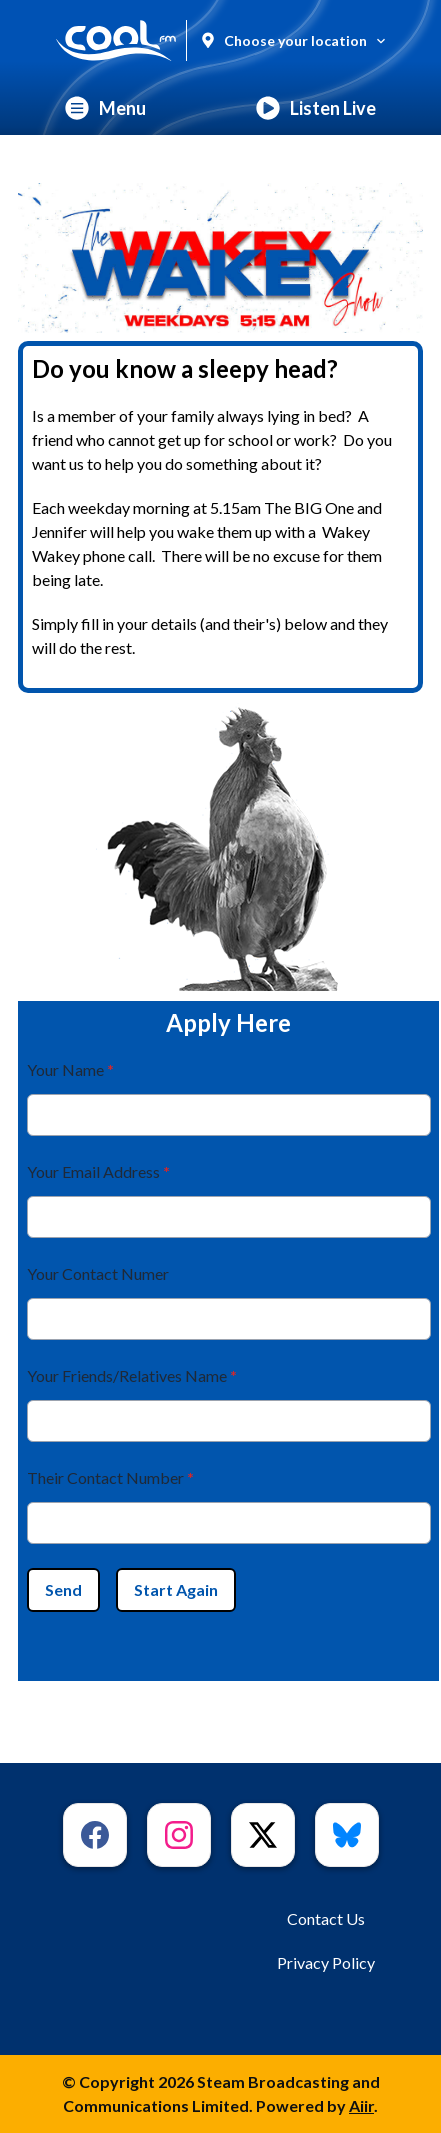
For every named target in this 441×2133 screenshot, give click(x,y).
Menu (105, 108)
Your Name (70, 1069)
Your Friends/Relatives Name (132, 1375)
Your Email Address (98, 1171)
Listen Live (316, 108)
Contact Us (326, 1918)
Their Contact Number (110, 1477)
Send (63, 1589)
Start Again (176, 1589)
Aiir (361, 2105)
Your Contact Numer (98, 1273)
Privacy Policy (326, 1962)
